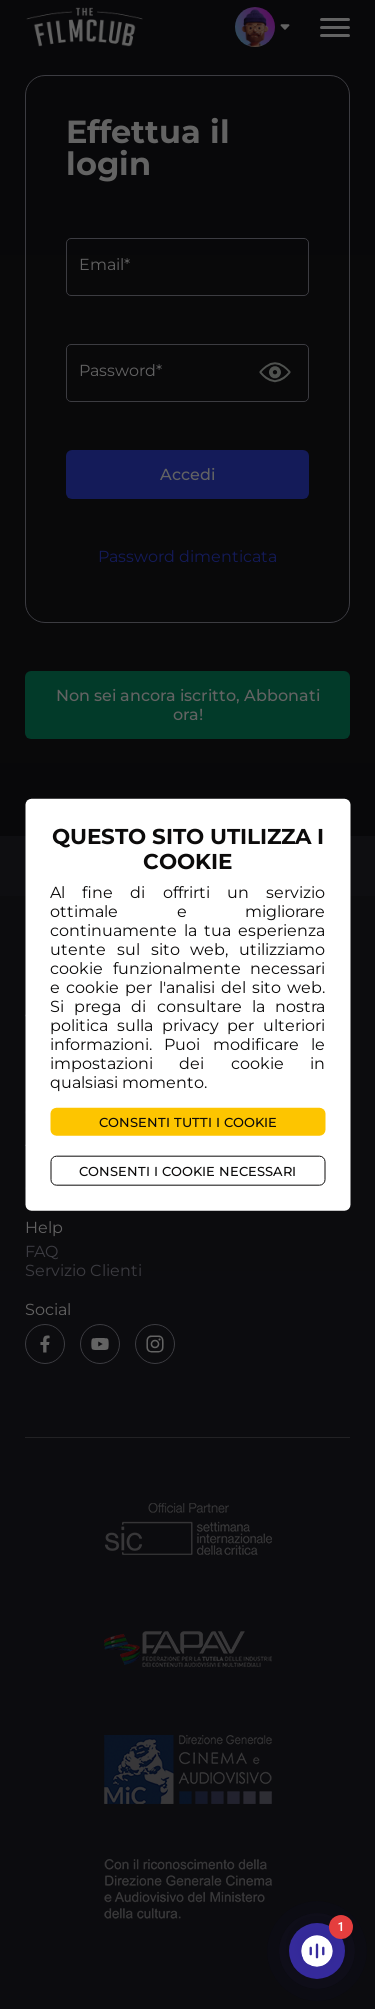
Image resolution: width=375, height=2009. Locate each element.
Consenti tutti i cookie (188, 1122)
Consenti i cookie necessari (187, 1171)
